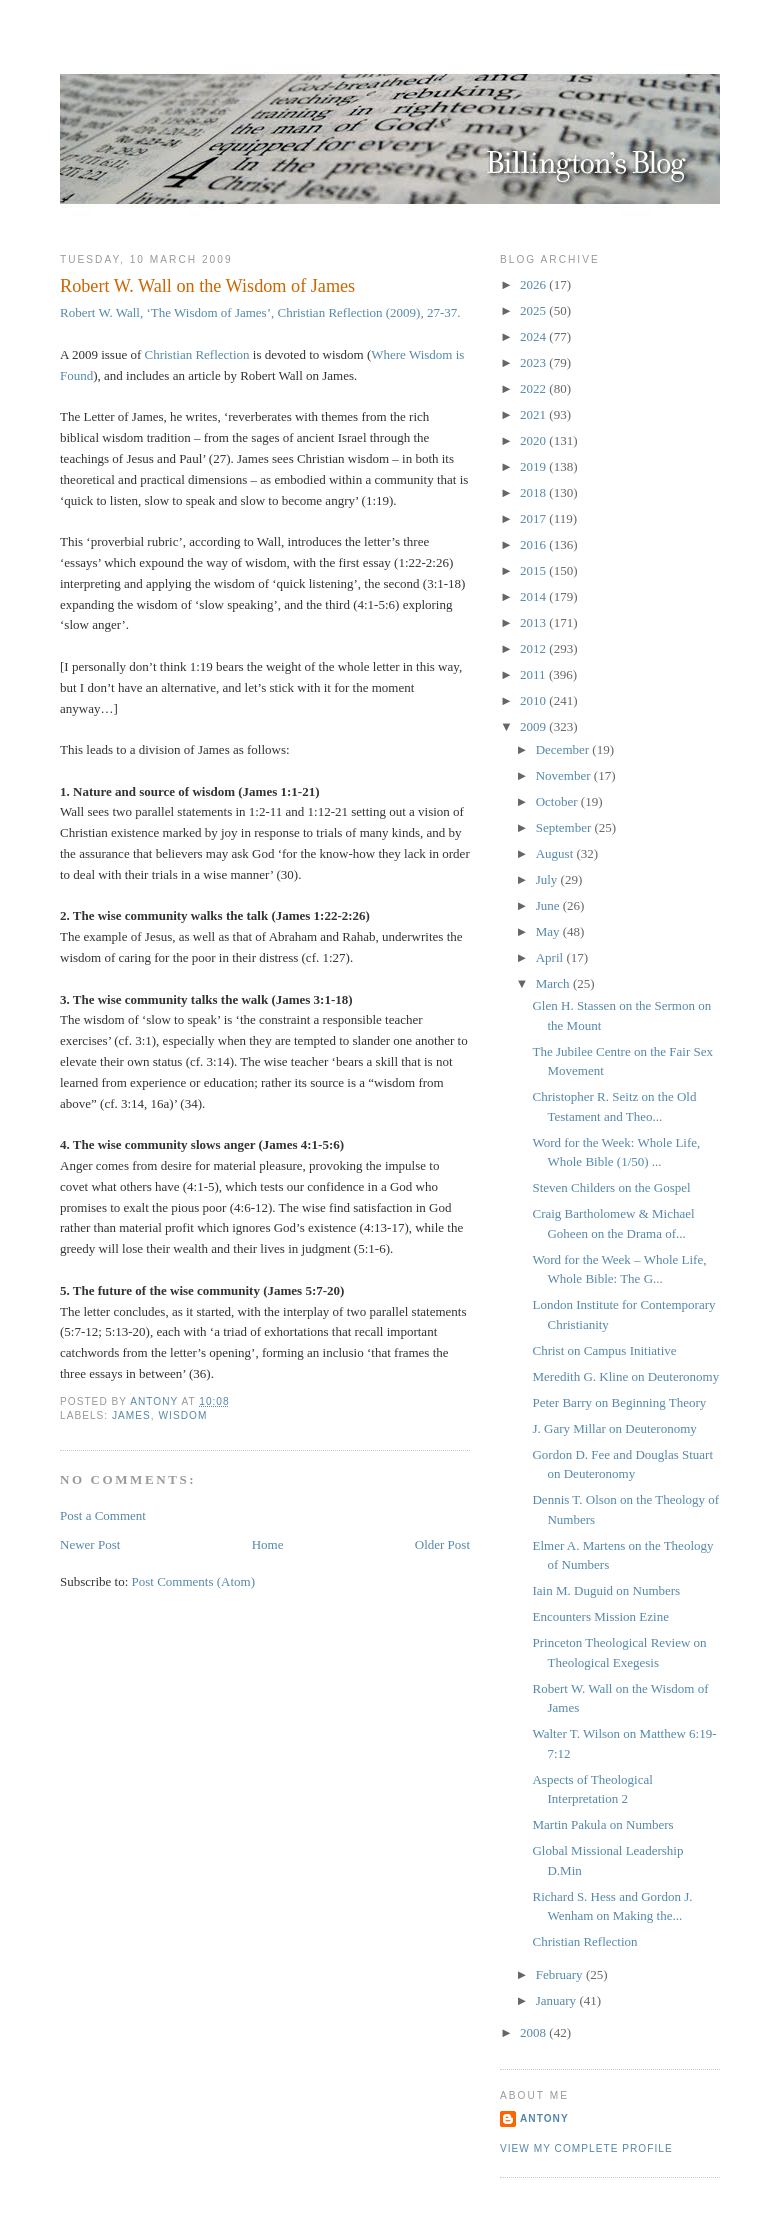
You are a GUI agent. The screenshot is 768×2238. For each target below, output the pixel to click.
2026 (534, 284)
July (548, 879)
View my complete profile (586, 2148)
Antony (544, 2118)
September (565, 827)
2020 (534, 440)
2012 (534, 648)
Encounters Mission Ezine (600, 1616)
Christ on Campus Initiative (604, 1350)
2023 (534, 362)
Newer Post (90, 1544)
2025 (534, 310)
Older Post (442, 1544)
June (549, 905)
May (549, 931)
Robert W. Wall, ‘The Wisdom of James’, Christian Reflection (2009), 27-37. (260, 312)
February (561, 1974)
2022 (534, 388)
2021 (534, 414)
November (565, 775)
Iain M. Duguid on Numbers (606, 1590)
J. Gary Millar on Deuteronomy (614, 1428)
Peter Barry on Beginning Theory (619, 1402)
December (564, 749)
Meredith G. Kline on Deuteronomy (625, 1376)
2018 (534, 492)
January (558, 2000)
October (558, 801)
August (556, 853)
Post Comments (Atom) (194, 1581)
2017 (534, 518)
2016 (534, 544)
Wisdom (183, 1415)
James (131, 1415)
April (551, 957)
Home (268, 1544)
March (554, 983)
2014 (534, 596)
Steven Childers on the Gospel (611, 1187)
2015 (534, 570)
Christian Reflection (197, 354)
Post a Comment (103, 1515)
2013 (534, 622)
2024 (534, 336)
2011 (534, 674)
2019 (534, 466)
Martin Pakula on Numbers (602, 1824)
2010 (534, 700)
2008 (534, 2032)
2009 (534, 726)
